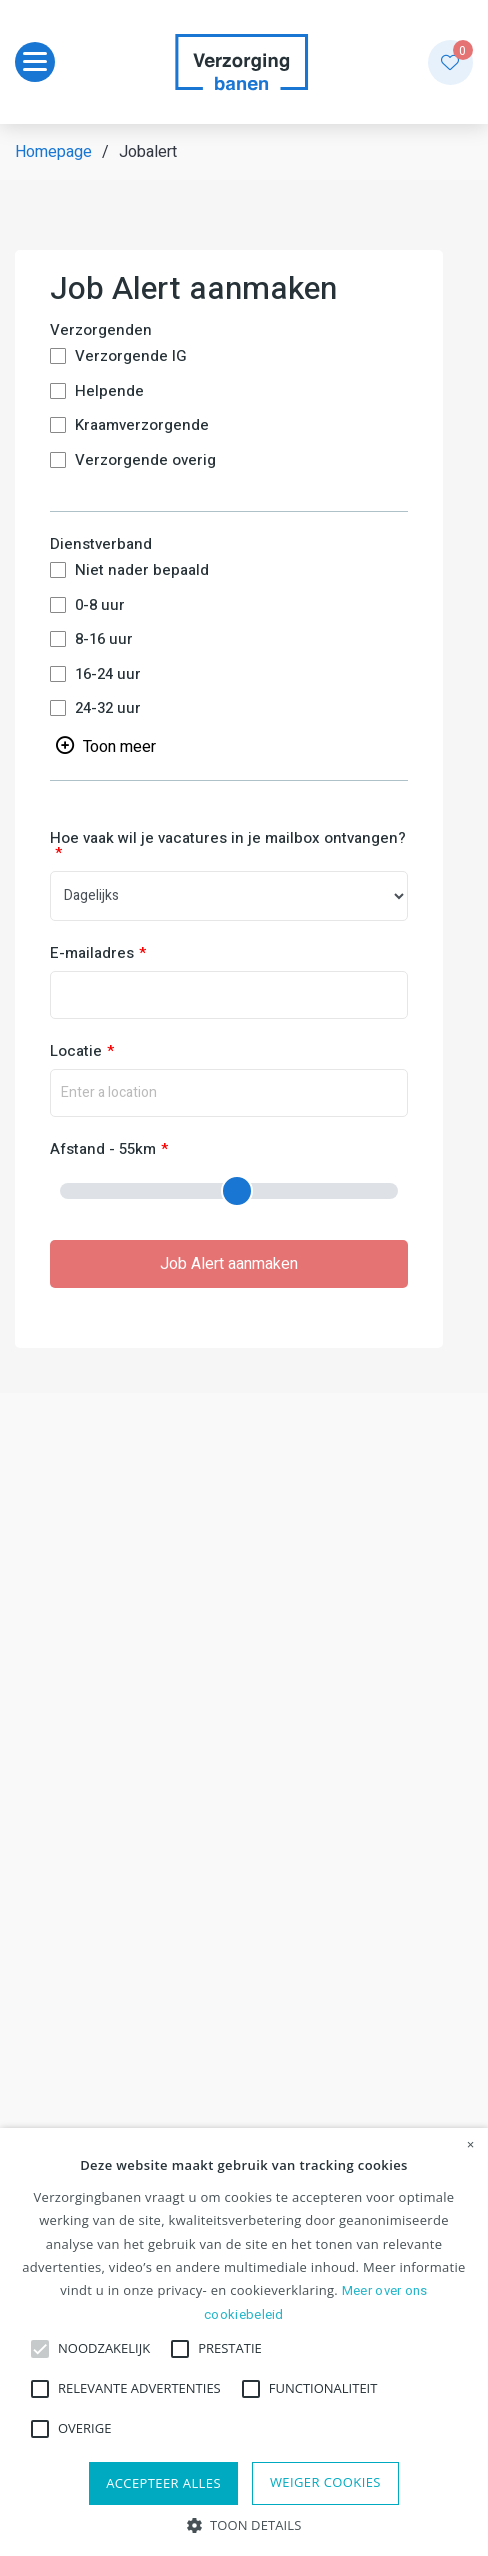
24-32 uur (108, 708)
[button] (244, 2523)
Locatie (76, 1051)
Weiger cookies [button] (325, 2482)
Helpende (109, 391)
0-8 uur (100, 605)
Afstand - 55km (103, 1149)
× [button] (471, 2145)
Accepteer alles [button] (163, 2483)
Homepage (53, 152)
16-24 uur (108, 674)
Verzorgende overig (145, 460)
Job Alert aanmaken (229, 1264)
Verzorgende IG (131, 356)
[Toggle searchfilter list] (106, 745)
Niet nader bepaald (142, 570)
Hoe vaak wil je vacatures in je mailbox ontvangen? (228, 840)
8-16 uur (104, 639)
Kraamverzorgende (142, 425)
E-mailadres (92, 953)
